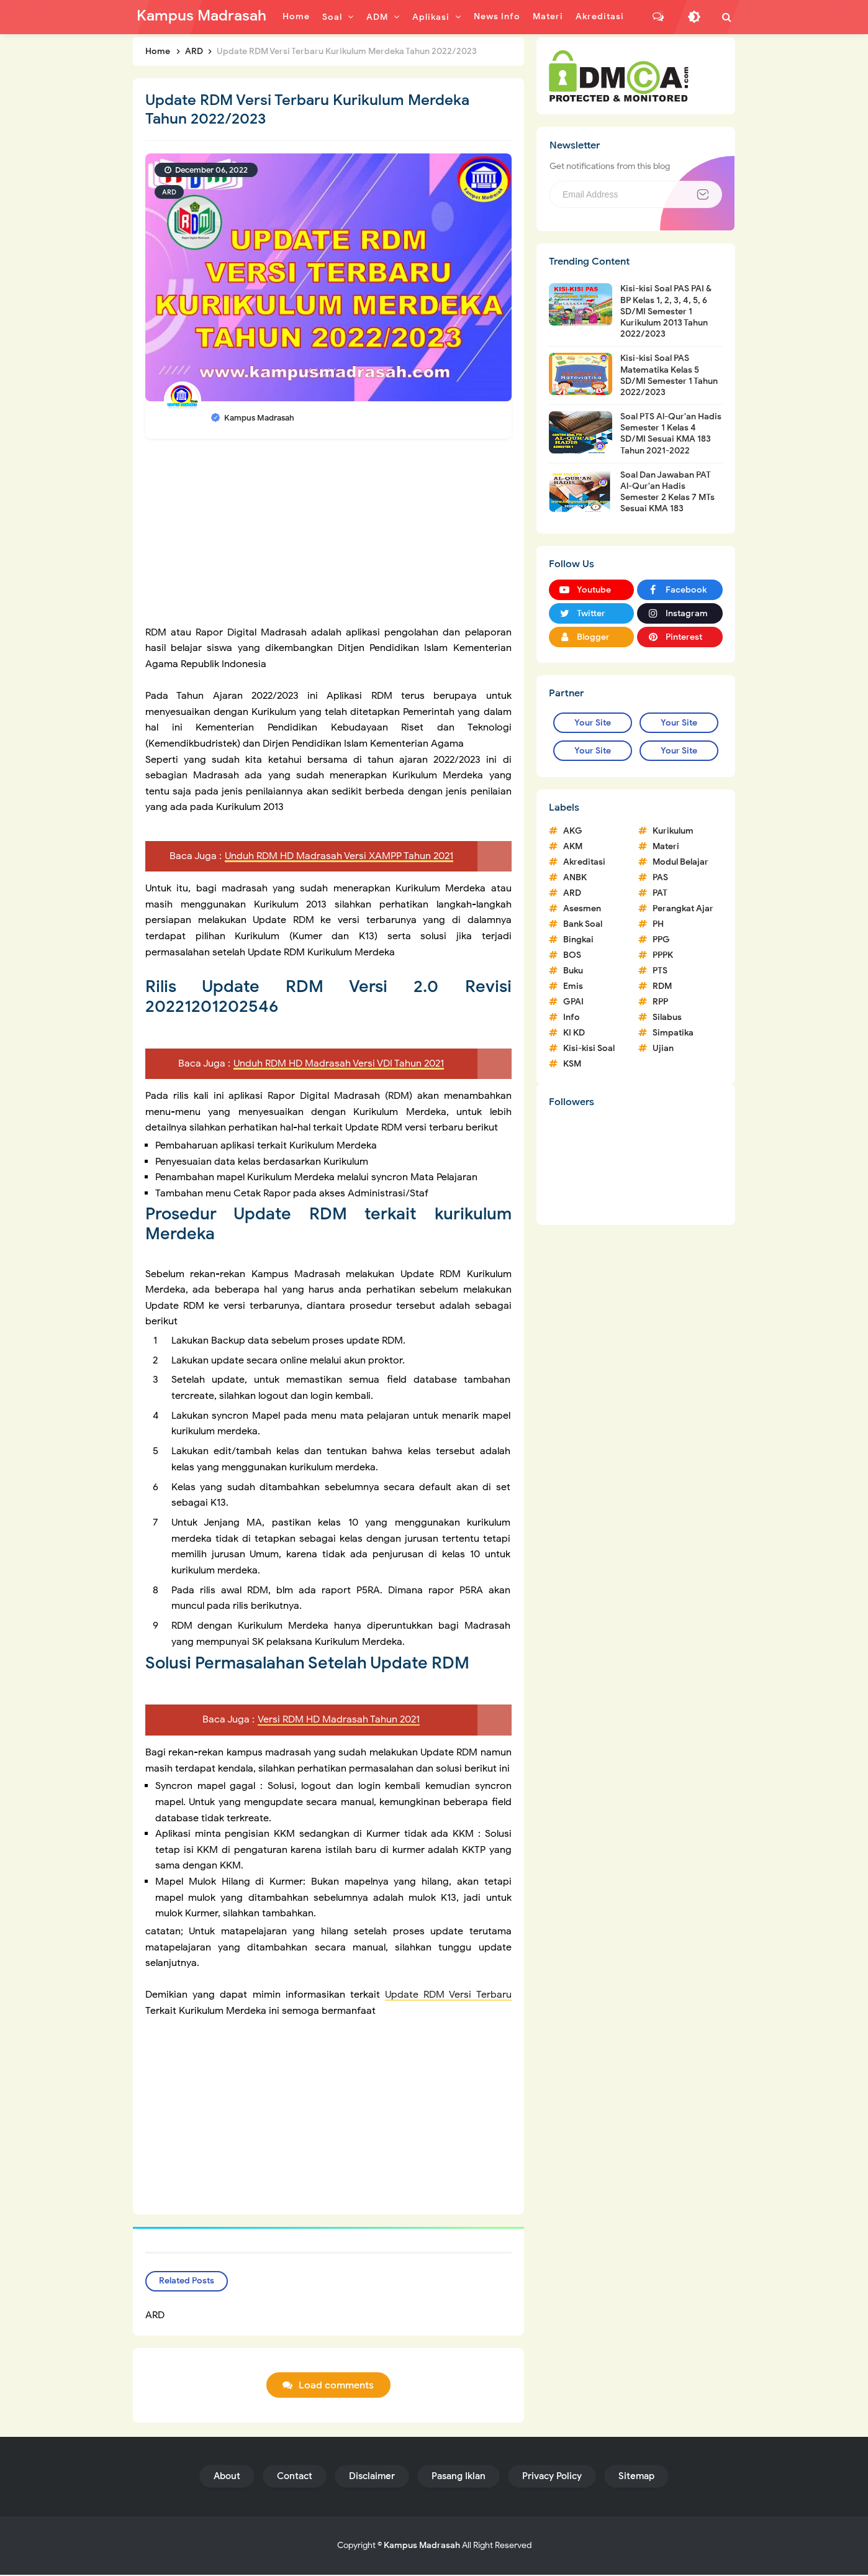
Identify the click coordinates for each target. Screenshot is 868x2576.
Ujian (663, 1048)
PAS (660, 877)
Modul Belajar (680, 862)
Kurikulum (673, 831)
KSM (572, 1063)
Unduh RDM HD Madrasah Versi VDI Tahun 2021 (338, 1063)
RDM (662, 986)
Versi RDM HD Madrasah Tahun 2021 (339, 1720)
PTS (660, 970)
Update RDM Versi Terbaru (448, 1995)
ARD (169, 192)
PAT (660, 893)
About (227, 2477)
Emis (573, 986)
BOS (572, 955)
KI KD (574, 1032)
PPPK (663, 955)
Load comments (336, 2386)
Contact (294, 2477)
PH (658, 924)
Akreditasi (584, 862)
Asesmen (582, 908)
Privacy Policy (552, 2477)
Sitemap (636, 2477)
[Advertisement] (328, 538)
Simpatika (673, 1032)
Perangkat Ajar (683, 908)
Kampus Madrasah (422, 2546)
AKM (572, 846)
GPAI (573, 1001)
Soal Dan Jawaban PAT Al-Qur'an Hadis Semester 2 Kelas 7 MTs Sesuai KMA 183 (667, 492)
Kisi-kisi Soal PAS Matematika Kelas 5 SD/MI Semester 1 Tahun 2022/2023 (669, 375)
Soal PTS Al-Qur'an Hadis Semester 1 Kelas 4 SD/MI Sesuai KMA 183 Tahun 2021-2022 (670, 433)
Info (571, 1017)
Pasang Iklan (459, 2477)
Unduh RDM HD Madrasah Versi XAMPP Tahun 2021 (339, 856)
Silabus (667, 1017)
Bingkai (578, 939)
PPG (661, 939)
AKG (572, 831)
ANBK (575, 877)
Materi (666, 846)
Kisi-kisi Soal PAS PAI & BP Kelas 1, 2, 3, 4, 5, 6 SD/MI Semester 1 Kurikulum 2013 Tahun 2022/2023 (666, 311)
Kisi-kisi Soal (589, 1048)
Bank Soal (582, 924)
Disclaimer (372, 2477)
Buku (573, 970)
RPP (660, 1001)
